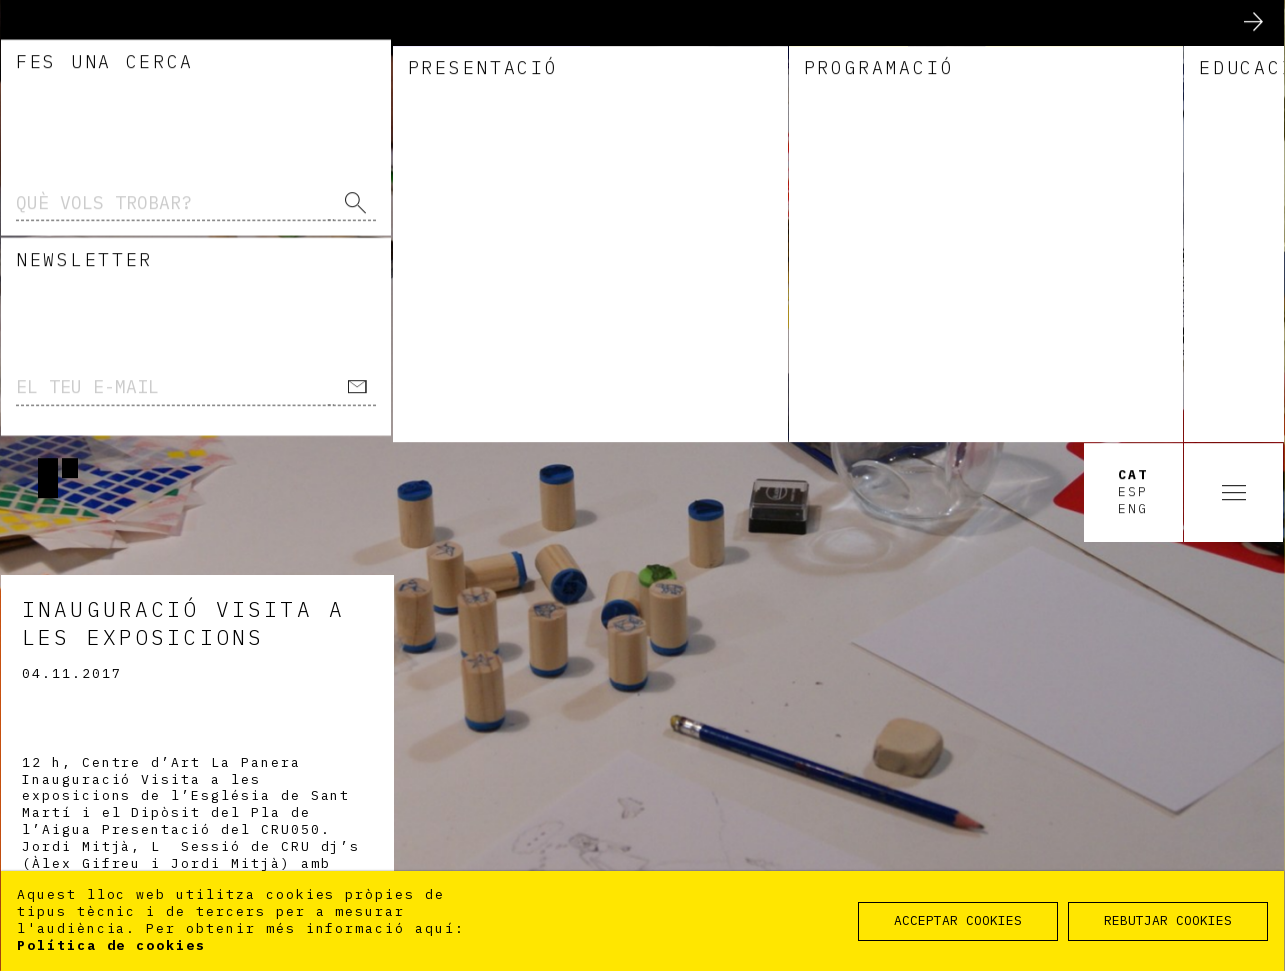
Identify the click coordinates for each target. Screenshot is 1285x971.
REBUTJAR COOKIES (1168, 920)
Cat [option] (1133, 33)
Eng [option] (1133, 67)
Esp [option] (1133, 50)
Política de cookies (111, 945)
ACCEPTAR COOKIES (958, 920)
